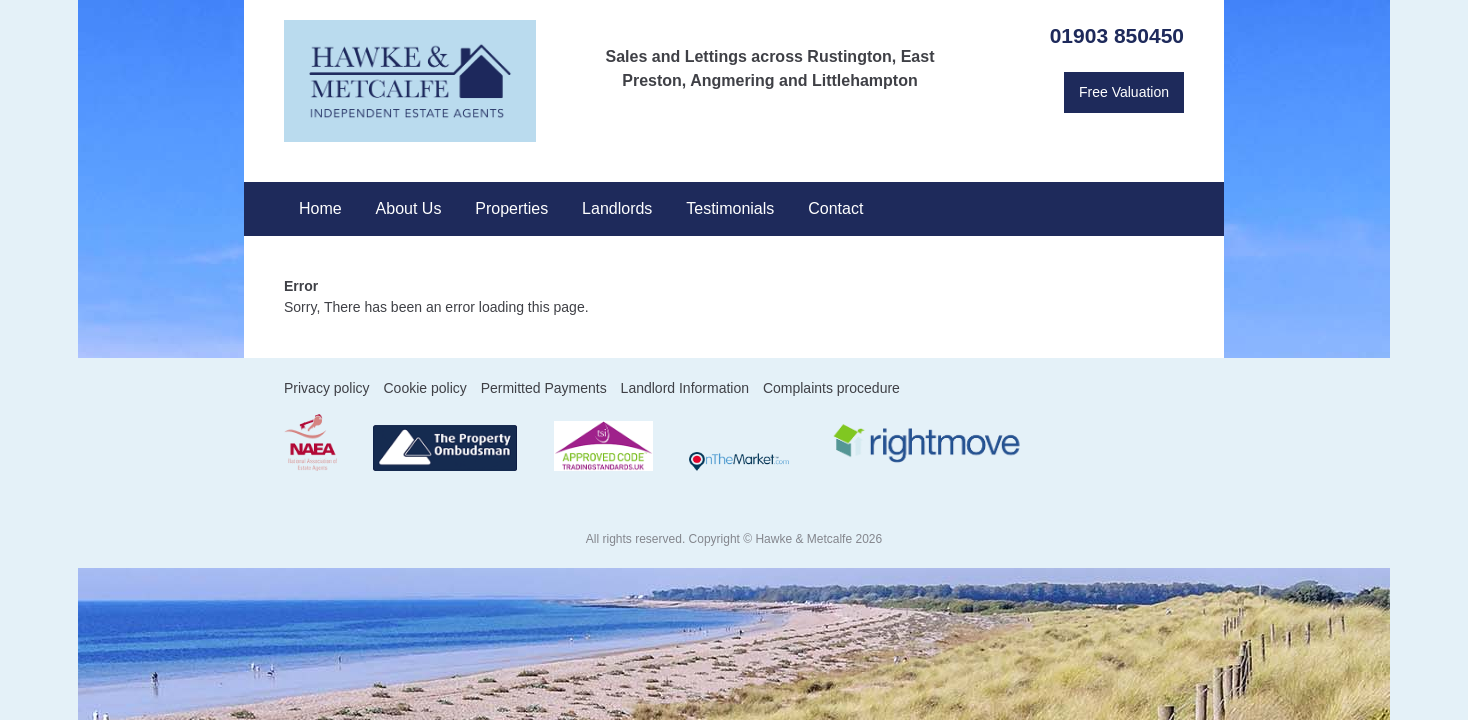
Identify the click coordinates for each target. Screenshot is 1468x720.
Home (320, 208)
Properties (511, 208)
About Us (409, 208)
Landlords (617, 208)
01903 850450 (1117, 35)
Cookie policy (424, 388)
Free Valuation (1124, 92)
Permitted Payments (544, 388)
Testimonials (730, 208)
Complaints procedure (831, 388)
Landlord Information (685, 388)
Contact (835, 208)
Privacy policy (327, 388)
